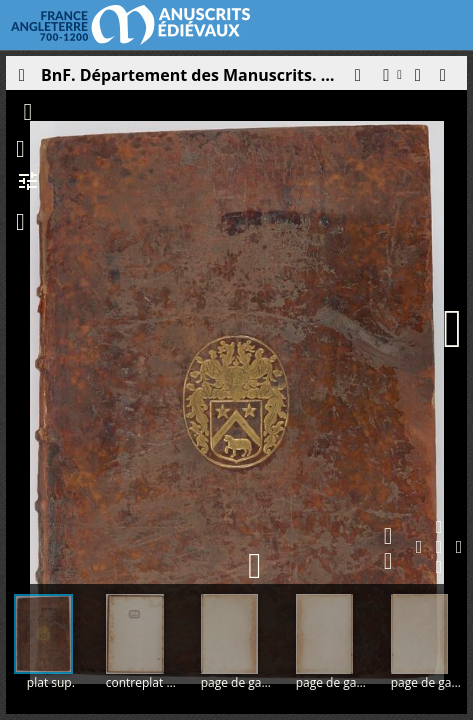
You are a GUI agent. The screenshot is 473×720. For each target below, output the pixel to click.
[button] (357, 80)
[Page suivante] (453, 329)
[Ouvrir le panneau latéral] (21, 80)
